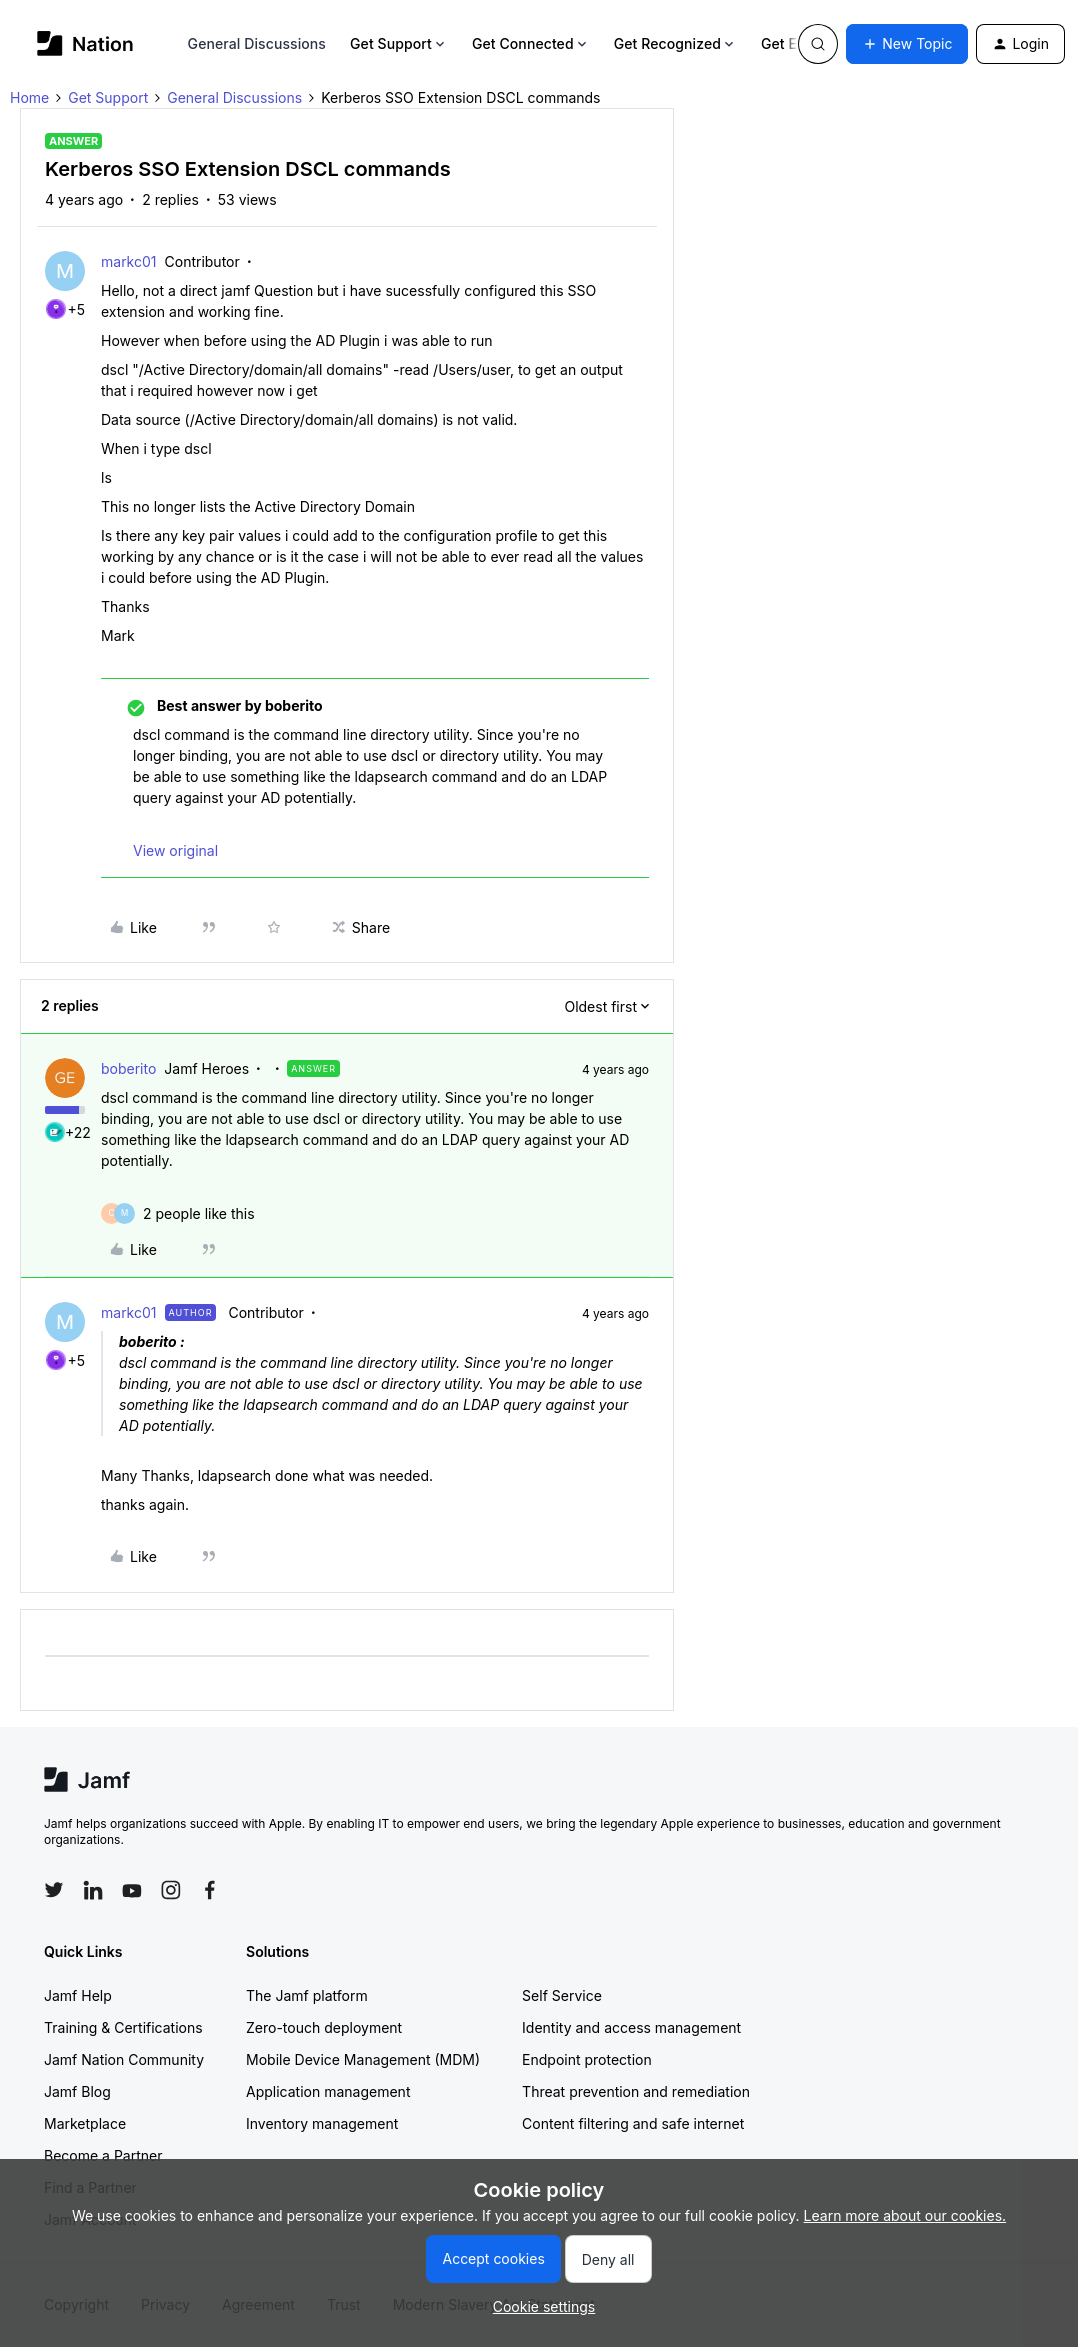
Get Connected (531, 43)
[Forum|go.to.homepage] (85, 43)
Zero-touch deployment (324, 2027)
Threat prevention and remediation (636, 2091)
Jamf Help (78, 1995)
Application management (328, 2091)
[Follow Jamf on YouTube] (132, 1890)
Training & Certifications (123, 2027)
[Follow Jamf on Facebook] (210, 1890)
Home (29, 97)
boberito (128, 1068)
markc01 (129, 261)
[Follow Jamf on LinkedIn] (93, 1890)
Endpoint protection (587, 2059)
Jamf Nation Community (124, 2059)
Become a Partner (103, 2155)
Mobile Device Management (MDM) (363, 2059)
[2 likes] (199, 1213)
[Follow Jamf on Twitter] (54, 1890)
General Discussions (257, 43)
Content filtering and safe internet (633, 2123)
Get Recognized (675, 43)
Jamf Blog (77, 2091)
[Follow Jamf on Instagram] (171, 1890)
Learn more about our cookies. (905, 2215)
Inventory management (322, 2123)
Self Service (562, 1995)
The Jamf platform (307, 1995)
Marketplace (85, 2123)
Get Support (399, 43)
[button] (907, 44)
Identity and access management (631, 2027)
